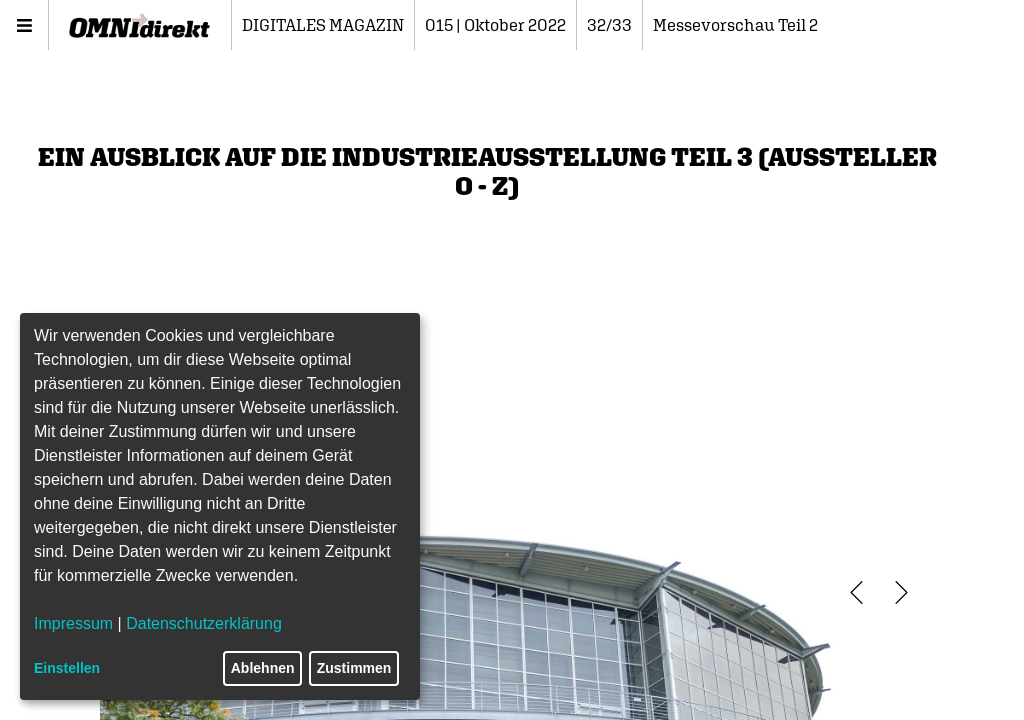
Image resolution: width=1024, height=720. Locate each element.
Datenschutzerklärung (204, 623)
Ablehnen (263, 668)
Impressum (73, 623)
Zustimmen (354, 668)
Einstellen (67, 668)
